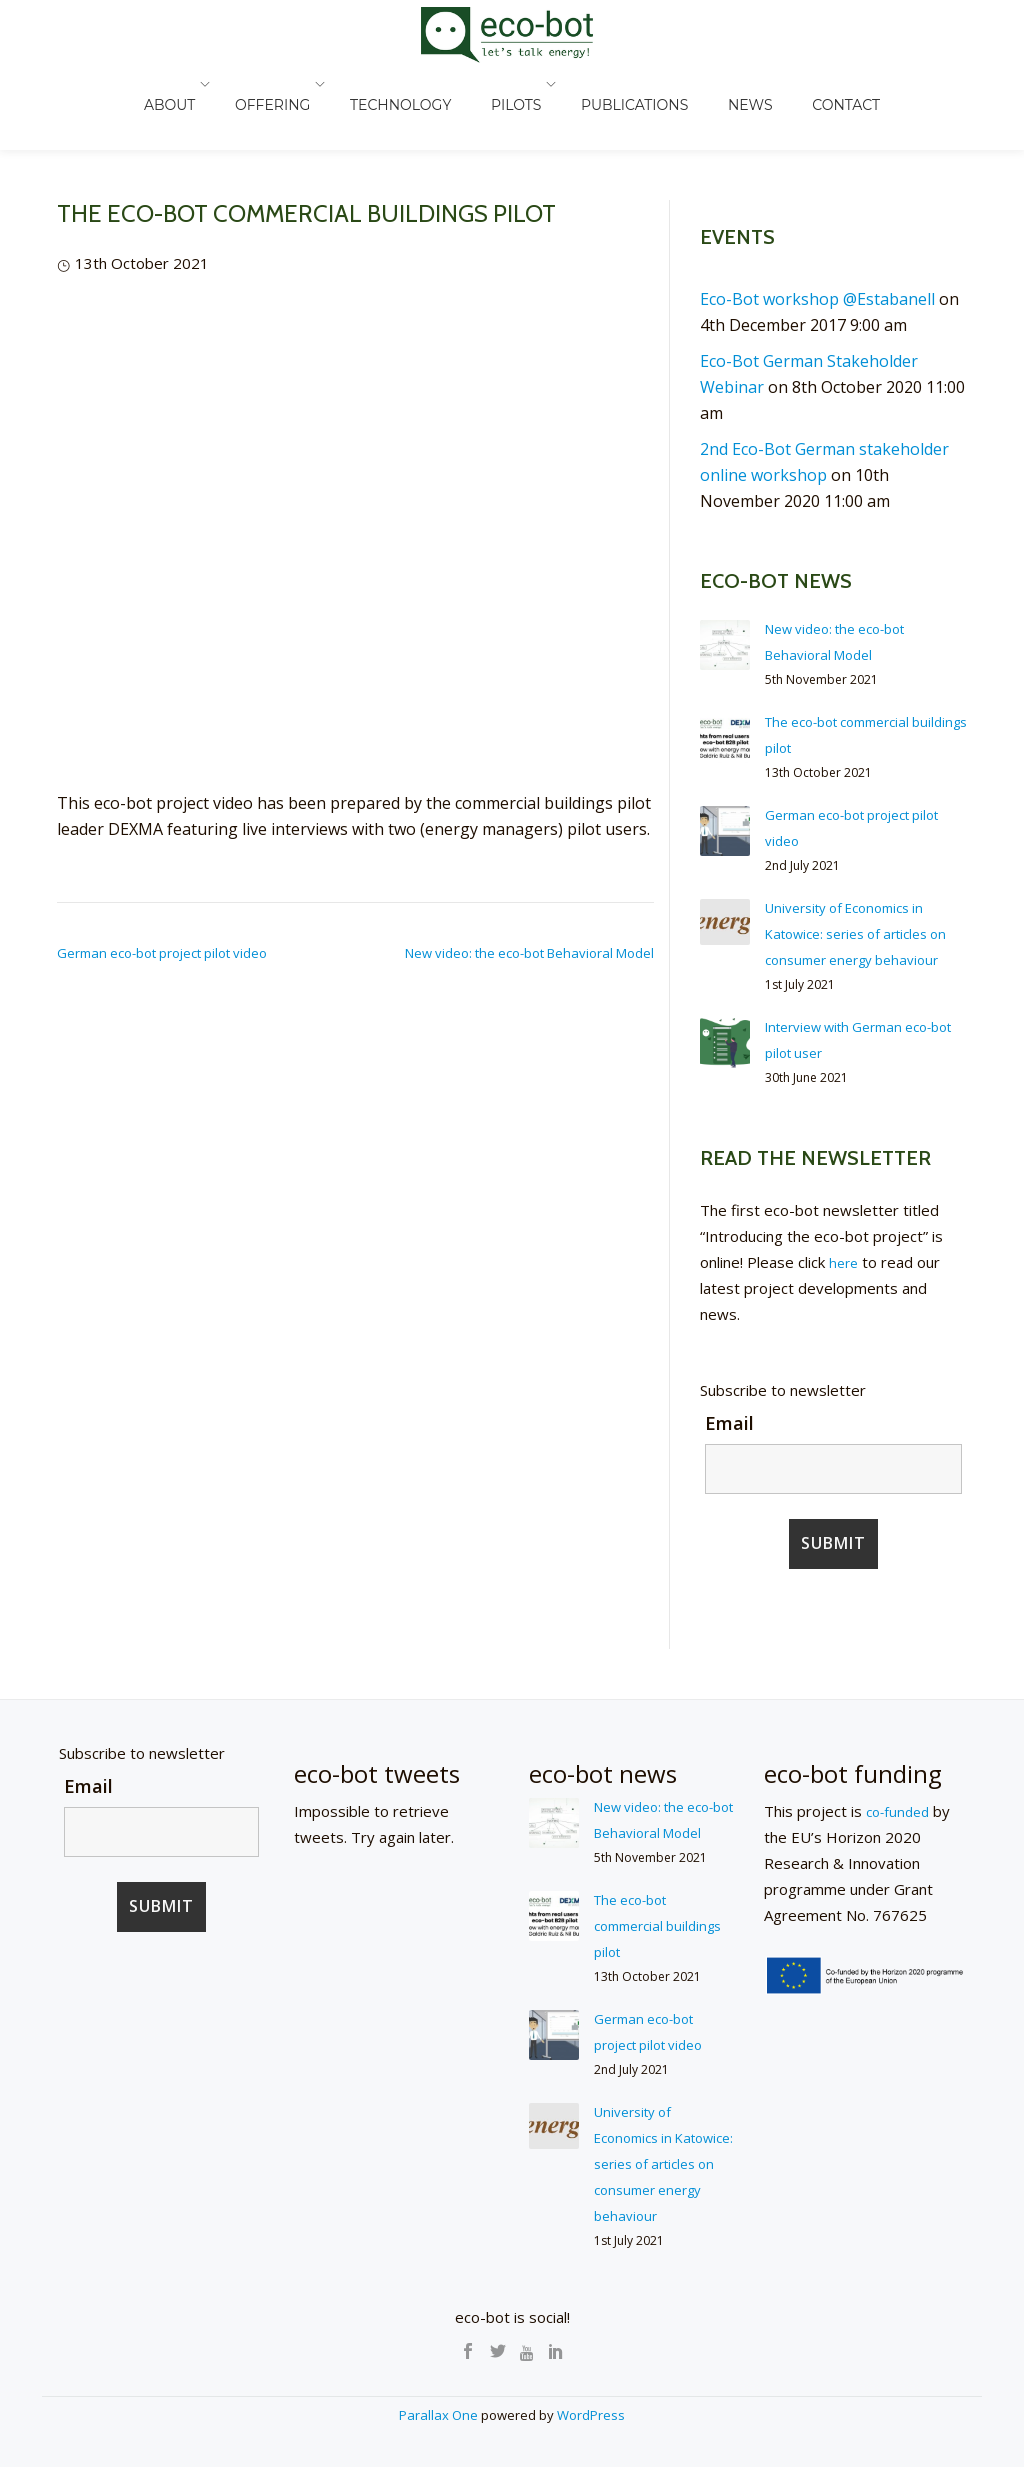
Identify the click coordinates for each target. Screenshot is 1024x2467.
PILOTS (521, 84)
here (845, 1288)
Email (729, 1449)
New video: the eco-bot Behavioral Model (529, 953)
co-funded (901, 1837)
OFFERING (307, 84)
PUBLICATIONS (629, 84)
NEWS (725, 84)
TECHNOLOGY (425, 84)
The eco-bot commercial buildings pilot (641, 1977)
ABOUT (214, 84)
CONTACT (801, 84)
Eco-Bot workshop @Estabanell (817, 299)
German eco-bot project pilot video (162, 953)
